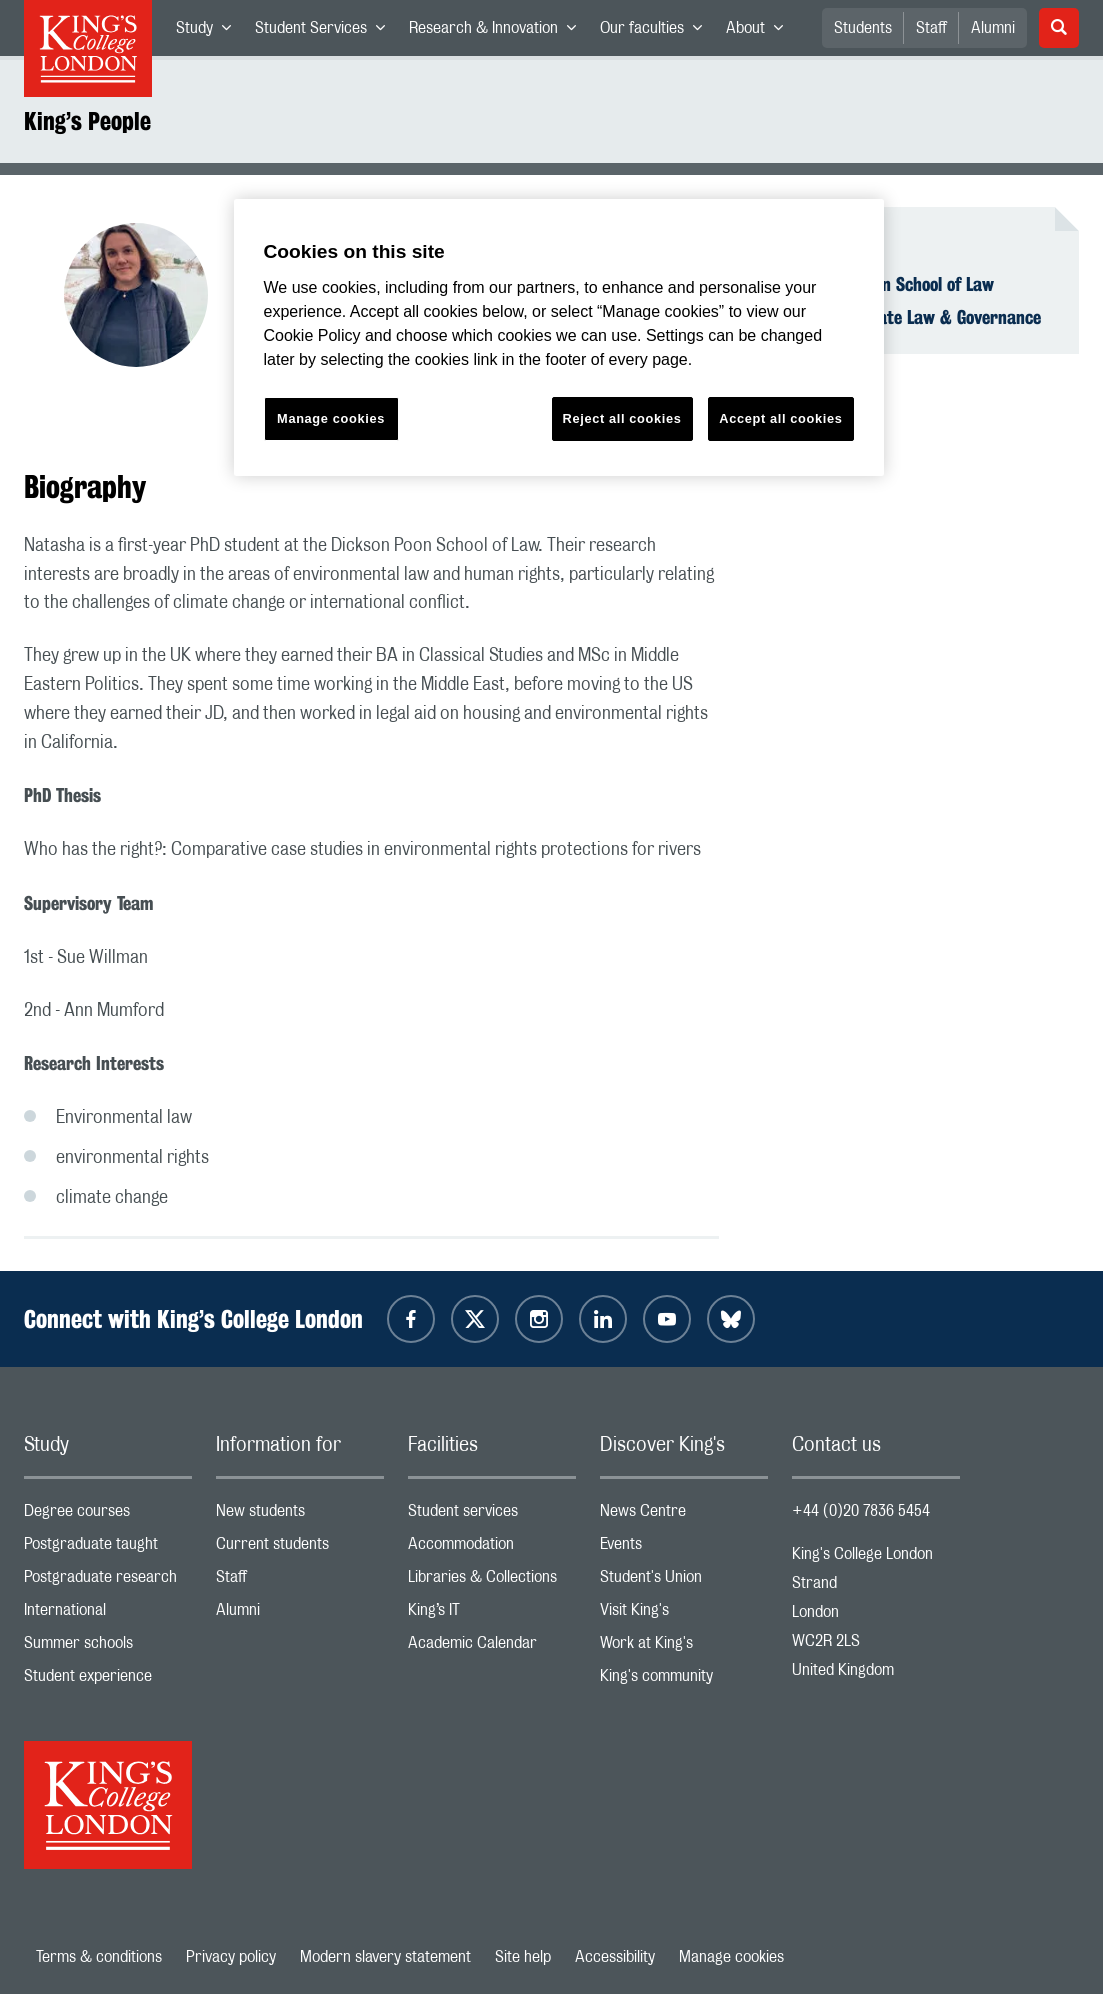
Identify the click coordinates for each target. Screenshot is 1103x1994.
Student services (492, 1515)
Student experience (108, 1680)
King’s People (87, 121)
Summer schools (108, 1647)
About (760, 32)
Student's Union (684, 1581)
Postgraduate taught (108, 1548)
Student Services (326, 32)
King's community (684, 1680)
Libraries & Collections (492, 1581)
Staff (931, 28)
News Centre (684, 1515)
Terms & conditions (99, 1957)
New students (300, 1515)
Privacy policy (231, 1957)
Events (684, 1548)
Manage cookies (731, 1957)
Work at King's (684, 1647)
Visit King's (684, 1614)
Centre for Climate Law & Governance (904, 317)
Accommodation (492, 1548)
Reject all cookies (622, 418)
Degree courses (108, 1515)
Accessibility (615, 1957)
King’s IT (492, 1614)
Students (863, 28)
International (108, 1614)
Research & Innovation (498, 32)
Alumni (993, 28)
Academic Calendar (492, 1647)
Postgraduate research (108, 1581)
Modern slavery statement (385, 1957)
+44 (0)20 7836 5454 (861, 1511)
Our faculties (657, 32)
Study (209, 32)
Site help (523, 1957)
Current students (300, 1548)
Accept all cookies (780, 418)
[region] (559, 337)
